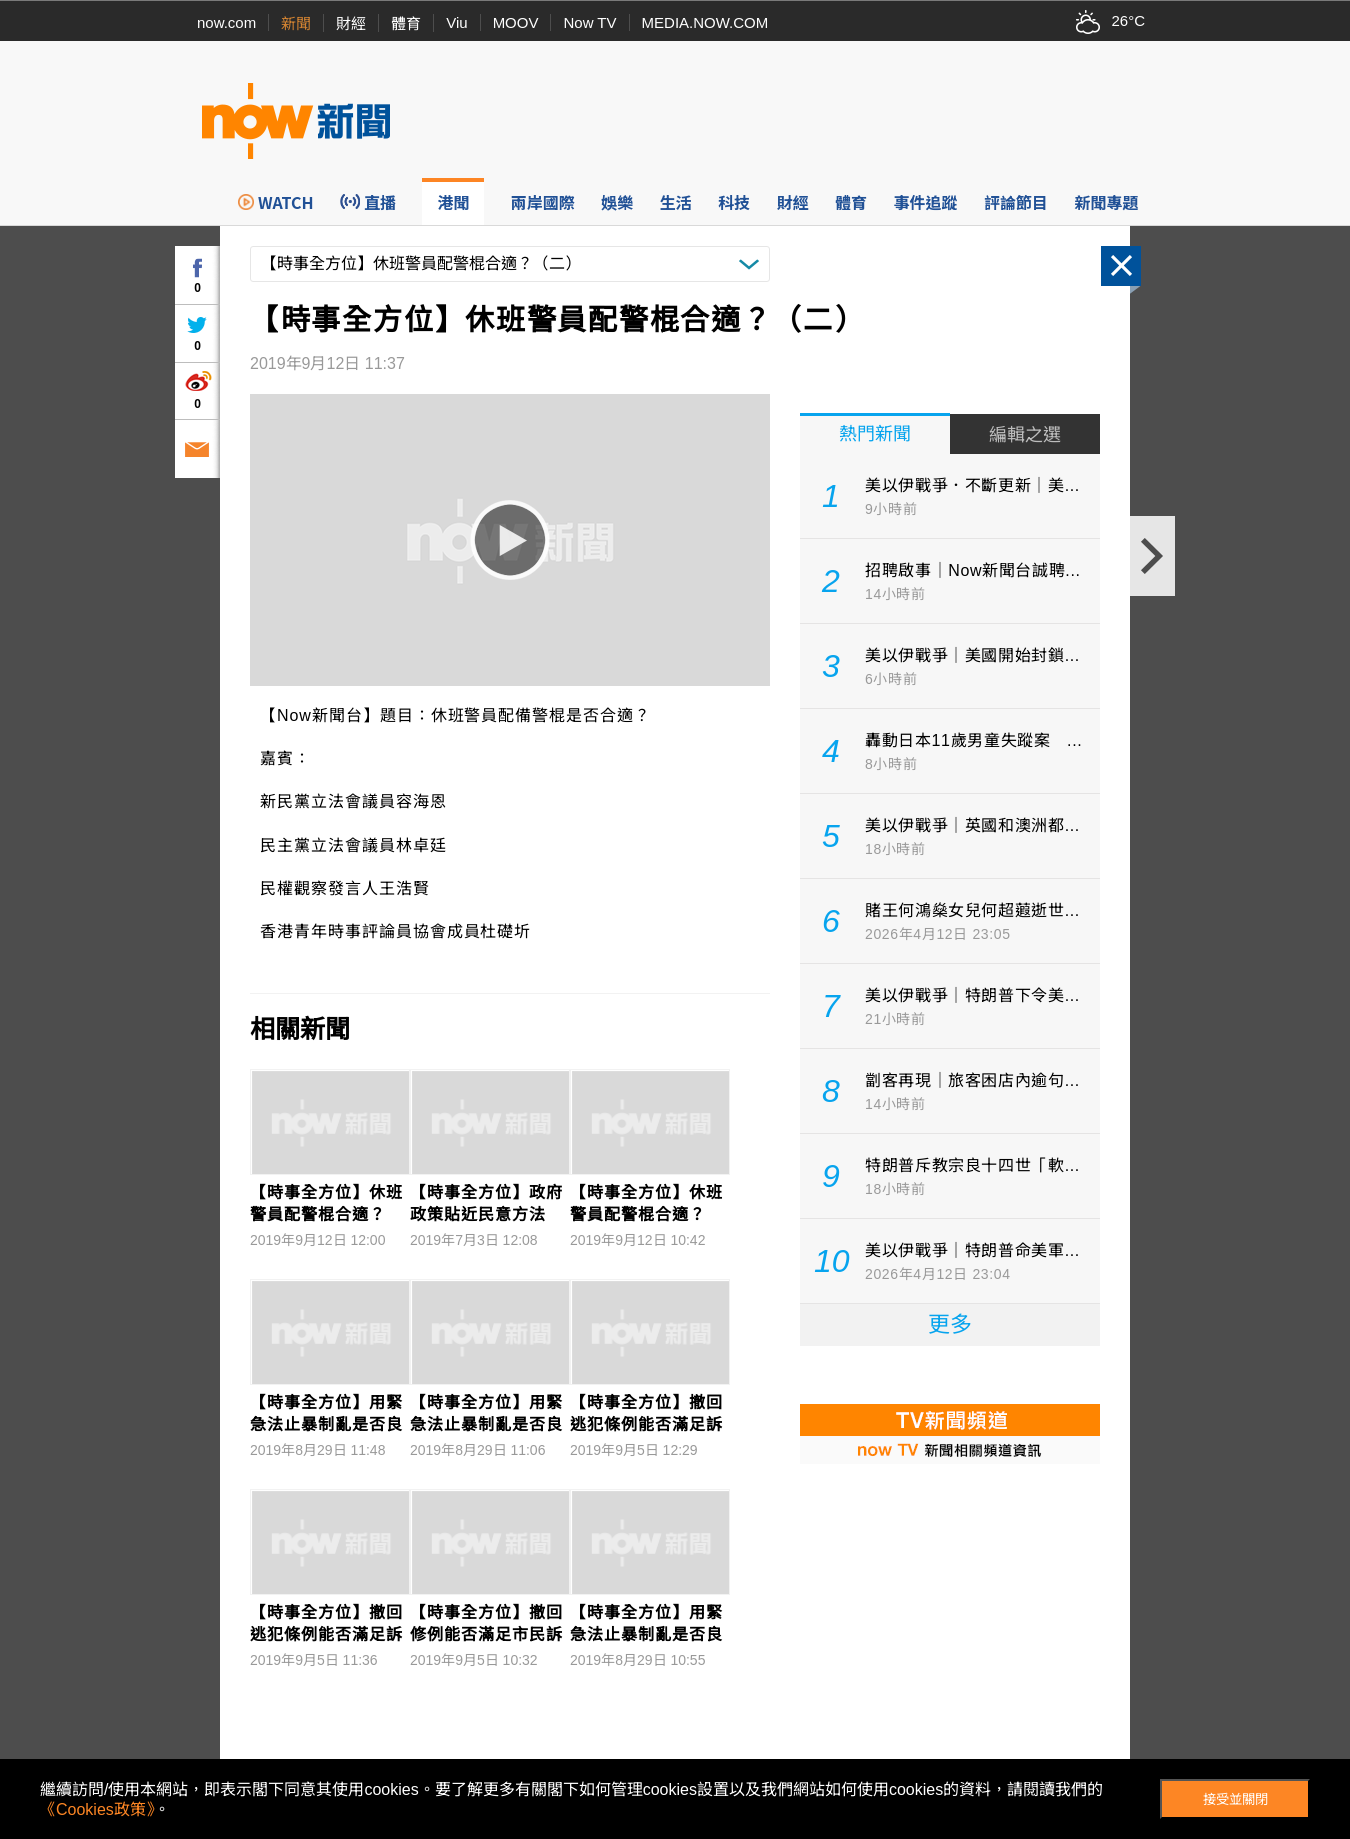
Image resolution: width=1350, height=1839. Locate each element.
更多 (950, 1324)
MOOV (516, 22)
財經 (351, 23)
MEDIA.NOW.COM (705, 22)
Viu (456, 22)
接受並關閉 (1235, 1799)
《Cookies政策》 (97, 1809)
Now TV (589, 22)
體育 (406, 23)
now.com (226, 22)
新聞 (296, 23)
